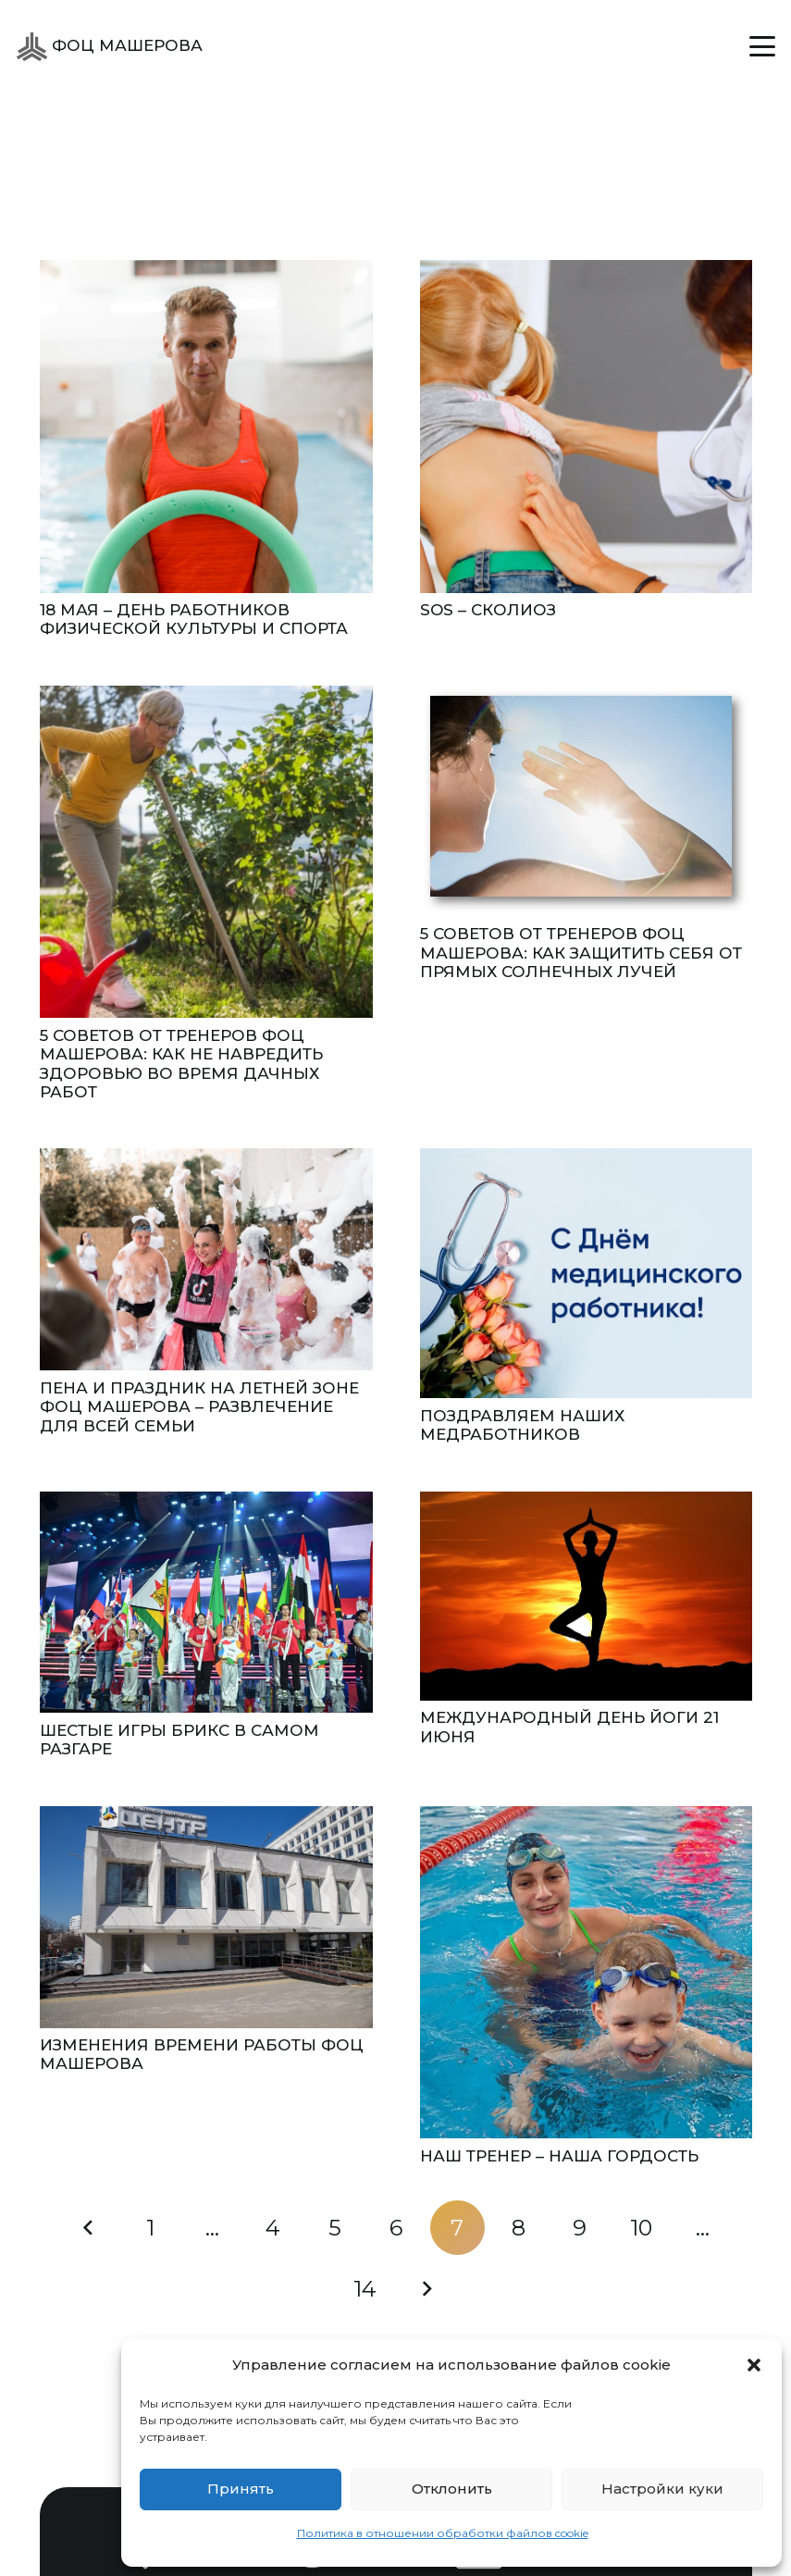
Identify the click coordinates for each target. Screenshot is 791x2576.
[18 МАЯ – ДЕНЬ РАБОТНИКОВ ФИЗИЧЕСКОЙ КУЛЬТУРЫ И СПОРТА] (206, 426)
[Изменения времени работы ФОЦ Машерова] (206, 1917)
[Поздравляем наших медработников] (585, 1273)
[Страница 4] (273, 2228)
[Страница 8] (518, 2228)
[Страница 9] (580, 2228)
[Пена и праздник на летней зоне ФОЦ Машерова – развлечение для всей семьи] (206, 1259)
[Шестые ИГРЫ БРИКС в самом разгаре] (206, 1603)
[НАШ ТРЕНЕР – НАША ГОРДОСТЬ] (585, 1972)
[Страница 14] (365, 2289)
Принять (240, 2488)
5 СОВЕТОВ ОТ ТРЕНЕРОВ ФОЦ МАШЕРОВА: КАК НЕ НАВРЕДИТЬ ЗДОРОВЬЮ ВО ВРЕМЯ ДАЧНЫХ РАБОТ (181, 1063)
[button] (754, 2365)
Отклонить (452, 2488)
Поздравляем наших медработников (521, 1424)
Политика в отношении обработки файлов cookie (442, 2533)
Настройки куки (662, 2488)
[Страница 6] (396, 2228)
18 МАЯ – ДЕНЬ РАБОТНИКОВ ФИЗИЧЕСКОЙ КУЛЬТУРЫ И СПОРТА (194, 619)
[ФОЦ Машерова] (32, 47)
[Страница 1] (151, 2228)
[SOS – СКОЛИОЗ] (585, 426)
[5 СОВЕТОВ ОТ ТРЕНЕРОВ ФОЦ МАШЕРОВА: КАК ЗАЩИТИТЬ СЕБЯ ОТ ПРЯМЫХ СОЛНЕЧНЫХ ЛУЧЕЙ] (585, 801)
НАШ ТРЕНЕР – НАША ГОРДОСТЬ (558, 2156)
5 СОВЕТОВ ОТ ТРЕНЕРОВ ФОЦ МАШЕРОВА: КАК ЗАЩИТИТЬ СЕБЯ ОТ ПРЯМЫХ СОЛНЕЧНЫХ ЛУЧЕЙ (580, 952)
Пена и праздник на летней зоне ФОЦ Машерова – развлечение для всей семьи (199, 1407)
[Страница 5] (334, 2228)
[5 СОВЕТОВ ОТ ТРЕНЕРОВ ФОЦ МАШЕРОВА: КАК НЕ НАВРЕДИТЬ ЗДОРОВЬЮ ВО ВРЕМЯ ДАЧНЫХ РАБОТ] (206, 852)
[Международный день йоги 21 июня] (585, 1596)
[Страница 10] (641, 2228)
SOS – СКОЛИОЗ (487, 610)
